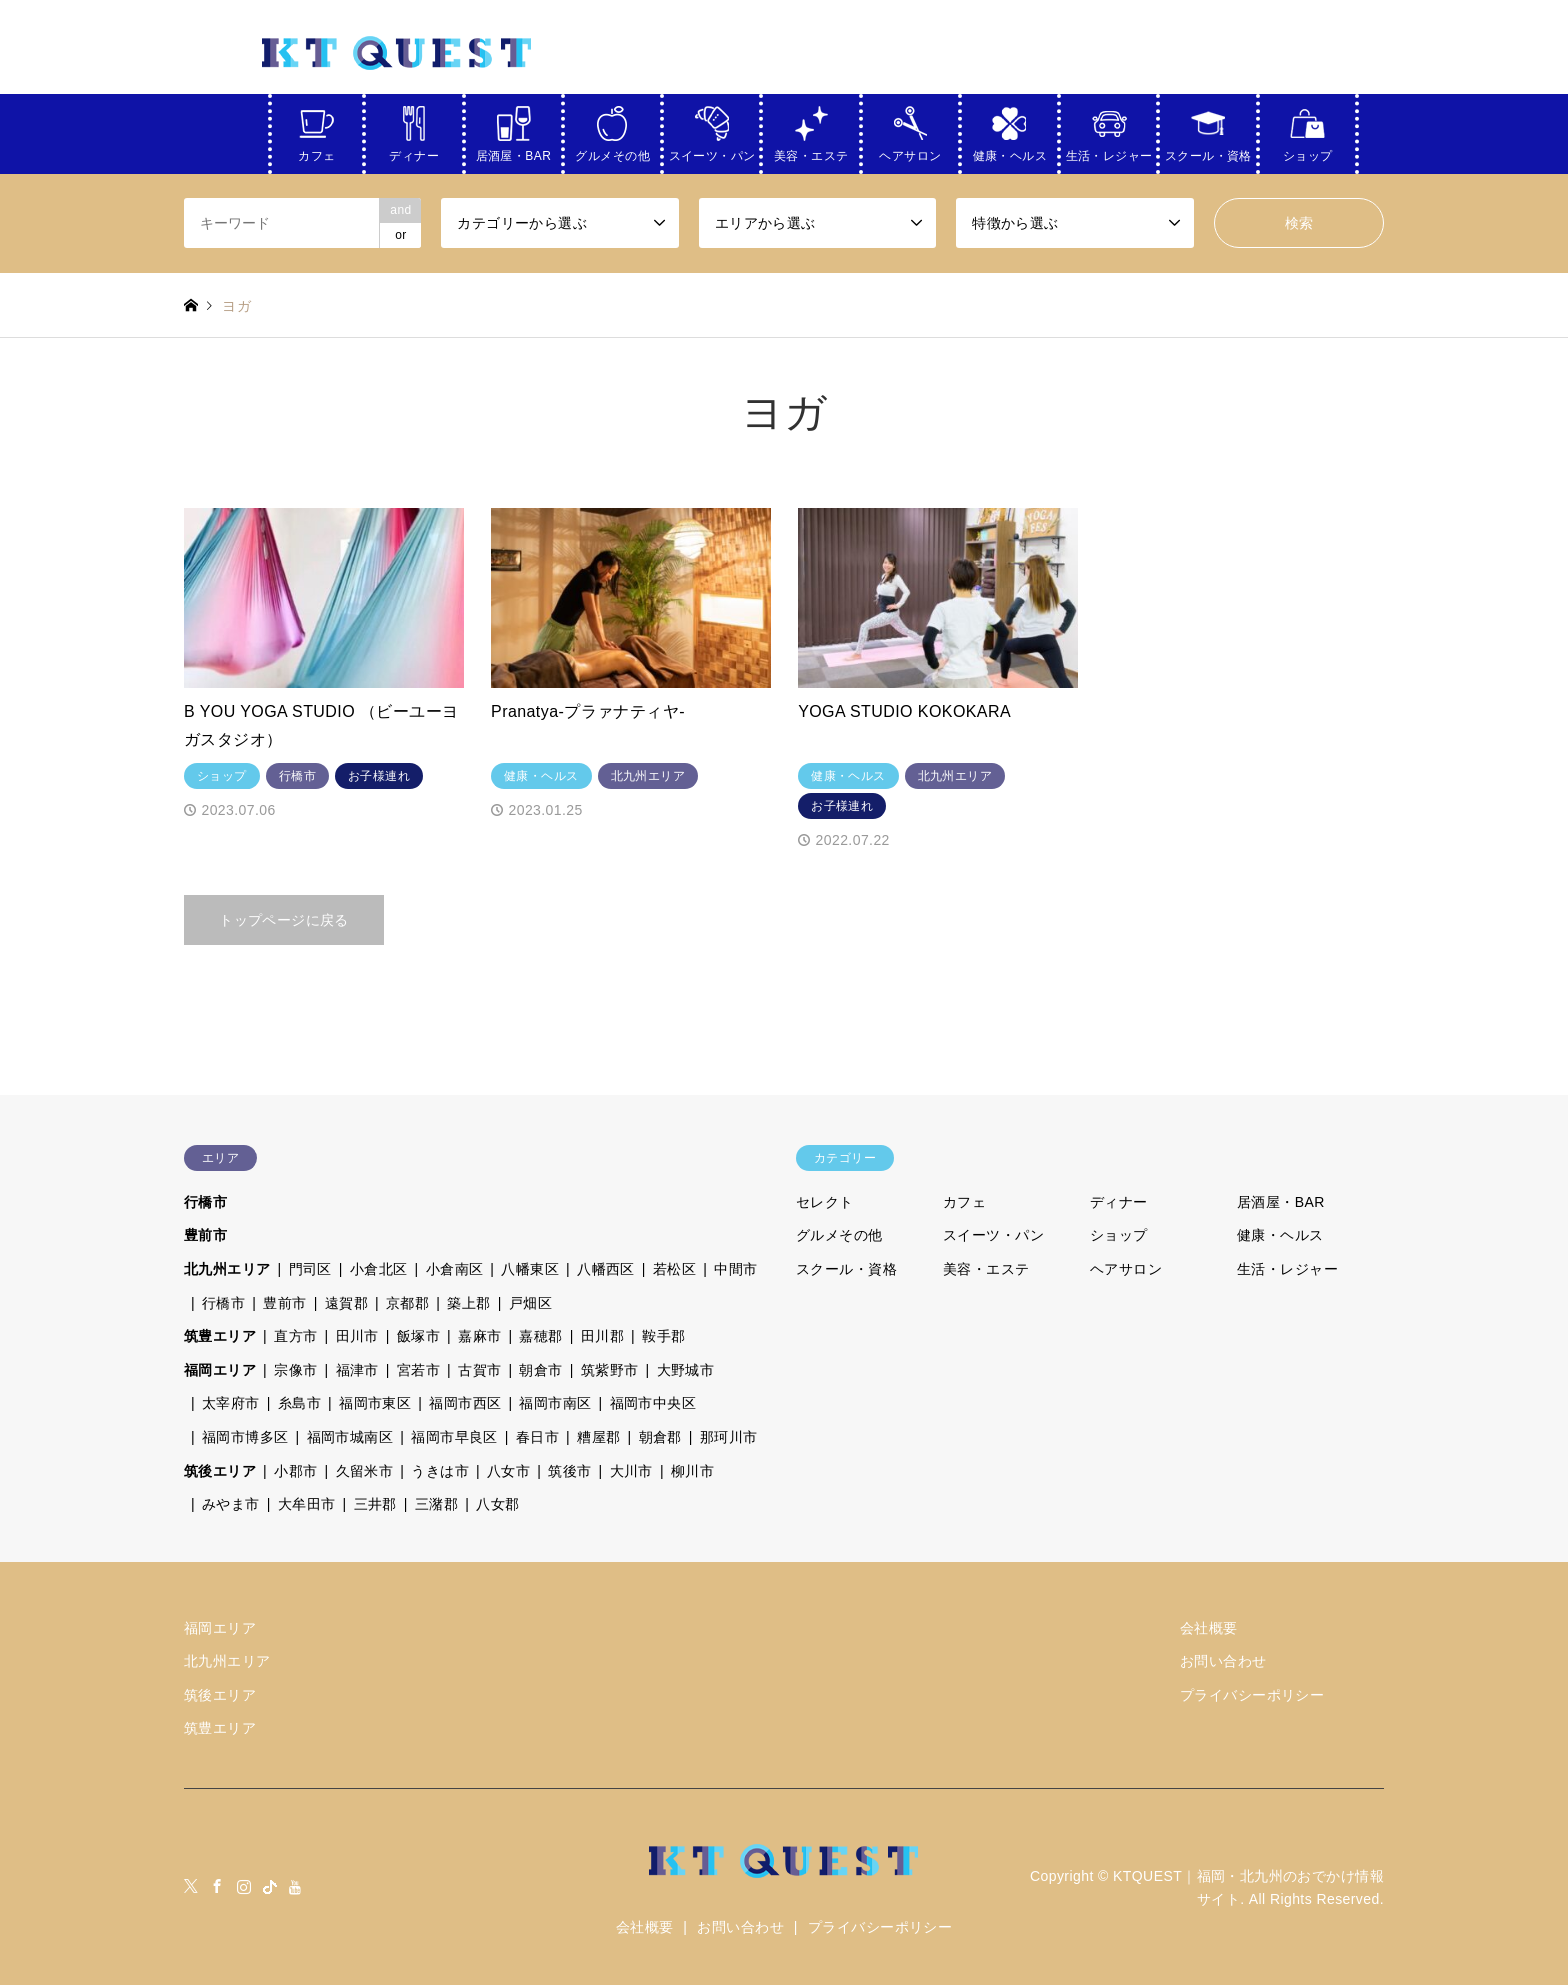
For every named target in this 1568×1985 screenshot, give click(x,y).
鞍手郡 (663, 1336)
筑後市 (569, 1471)
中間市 (735, 1269)
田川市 (357, 1336)
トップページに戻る (284, 920)
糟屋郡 (598, 1437)
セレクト (825, 1202)
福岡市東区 (375, 1403)
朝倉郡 (660, 1437)
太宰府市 (231, 1403)
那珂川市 (729, 1437)
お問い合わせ (1223, 1661)
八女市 (508, 1471)
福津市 (357, 1370)
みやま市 (231, 1504)
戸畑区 (530, 1303)
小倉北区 (379, 1269)
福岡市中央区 (653, 1403)
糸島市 (299, 1403)
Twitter (191, 1886)
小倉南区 (455, 1269)
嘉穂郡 (540, 1336)
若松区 (674, 1269)
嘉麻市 (479, 1336)
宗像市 (295, 1370)
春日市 (537, 1437)
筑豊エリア (220, 1336)
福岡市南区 (555, 1403)
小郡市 (295, 1471)
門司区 (310, 1269)
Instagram (244, 1886)
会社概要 (1209, 1628)
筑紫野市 (610, 1370)
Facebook (217, 1886)
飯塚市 (418, 1336)
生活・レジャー (1109, 152)
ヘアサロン (910, 152)
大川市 (631, 1471)
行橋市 (205, 1202)
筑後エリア (220, 1471)
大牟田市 (307, 1504)
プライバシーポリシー (1252, 1695)
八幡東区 (530, 1269)
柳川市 (692, 1471)
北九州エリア (227, 1269)
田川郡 (602, 1336)
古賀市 (479, 1370)
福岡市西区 (465, 1403)
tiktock (270, 1886)
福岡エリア (220, 1370)
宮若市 (418, 1370)
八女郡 (497, 1504)
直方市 (295, 1336)
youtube (296, 1886)
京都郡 (407, 1303)
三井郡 (375, 1504)
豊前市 (205, 1235)
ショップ (1308, 152)
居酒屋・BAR (514, 152)
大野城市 (686, 1370)
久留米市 (365, 1471)
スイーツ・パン (712, 152)
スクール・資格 (1208, 152)
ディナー (414, 152)
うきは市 (440, 1471)
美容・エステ (811, 152)
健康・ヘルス (1010, 152)
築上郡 (468, 1303)
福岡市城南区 (350, 1437)
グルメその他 (612, 152)
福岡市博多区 (245, 1437)
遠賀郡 (346, 1303)
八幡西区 (606, 1269)
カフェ (316, 152)
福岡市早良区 (454, 1437)
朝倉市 (540, 1370)
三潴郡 (436, 1504)
